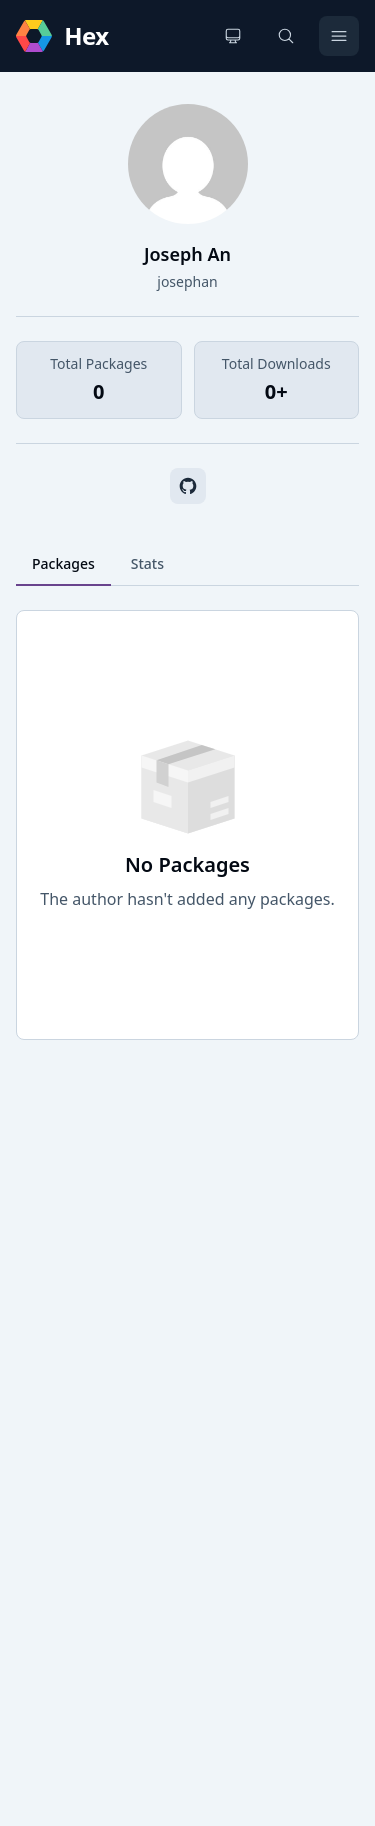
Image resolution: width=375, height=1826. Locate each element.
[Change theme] (233, 36)
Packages (63, 563)
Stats (147, 563)
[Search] (286, 36)
